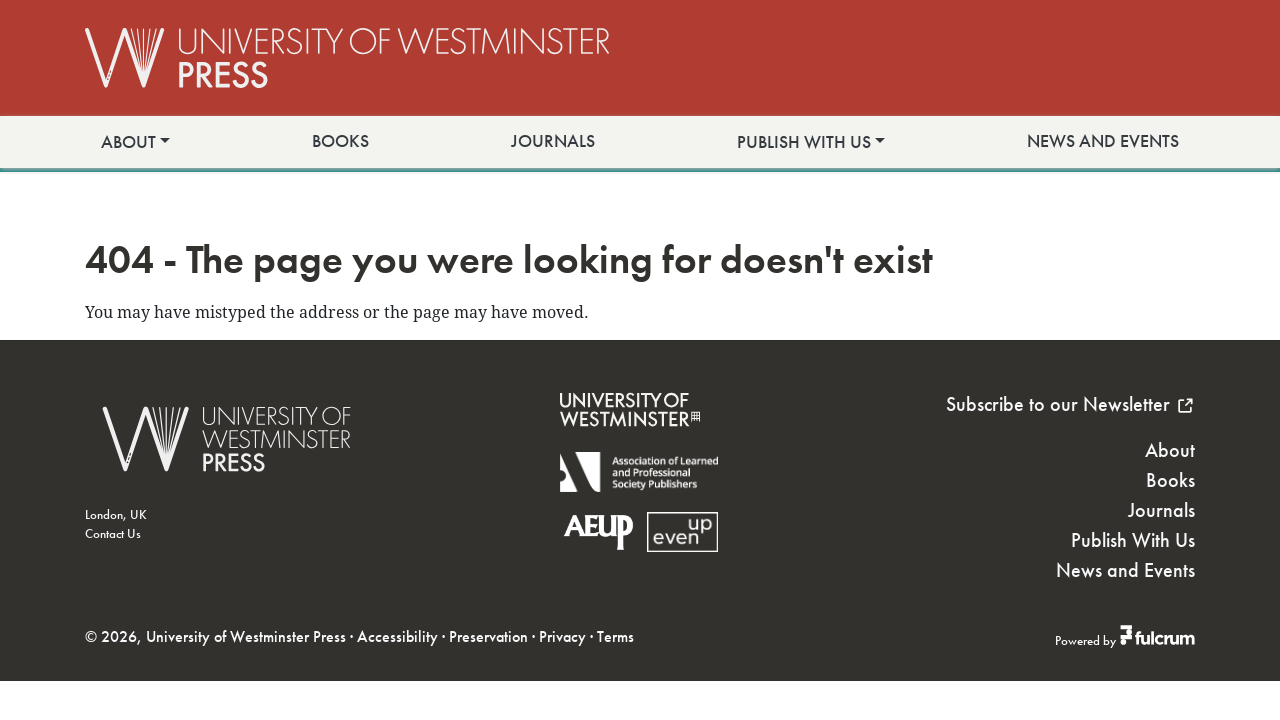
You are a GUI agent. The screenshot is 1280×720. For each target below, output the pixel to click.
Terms (615, 636)
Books (340, 141)
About (128, 142)
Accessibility (397, 636)
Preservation (488, 636)
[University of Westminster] (630, 439)
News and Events (1103, 141)
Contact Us (113, 533)
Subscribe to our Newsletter (1070, 404)
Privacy (562, 636)
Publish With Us (804, 142)
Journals (553, 141)
